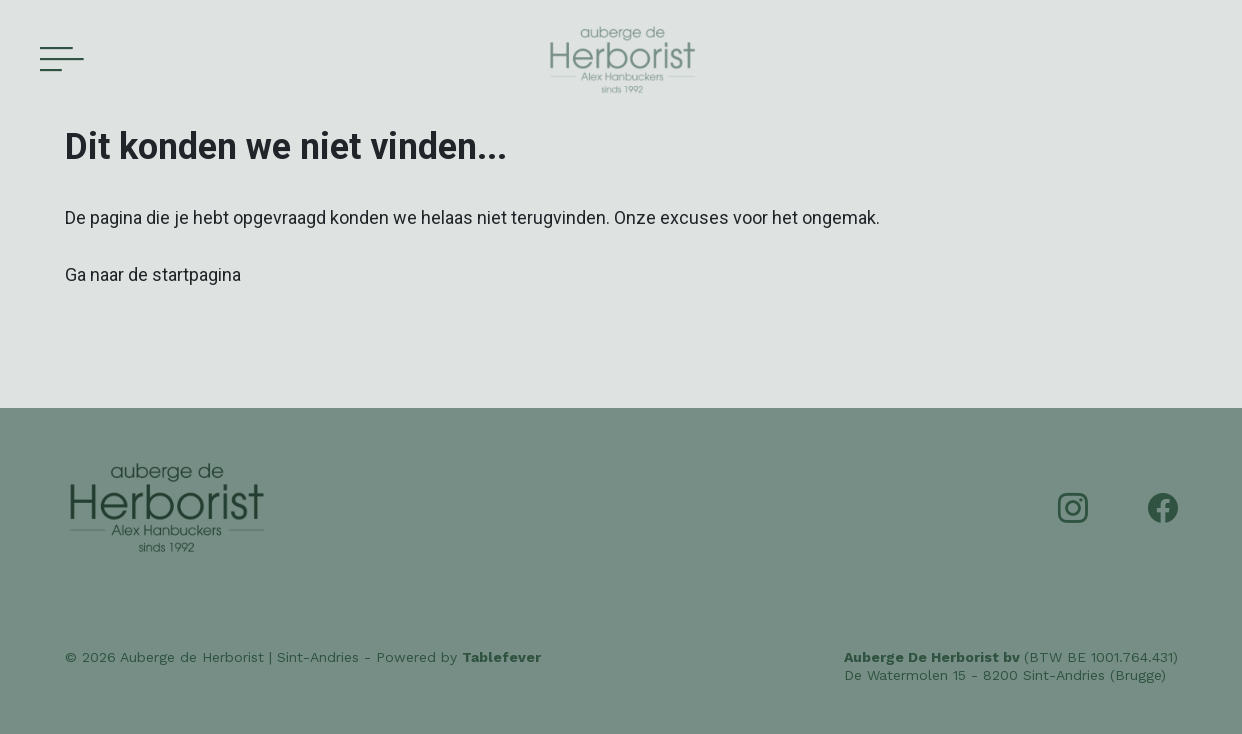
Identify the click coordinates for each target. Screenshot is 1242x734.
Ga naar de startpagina (153, 274)
